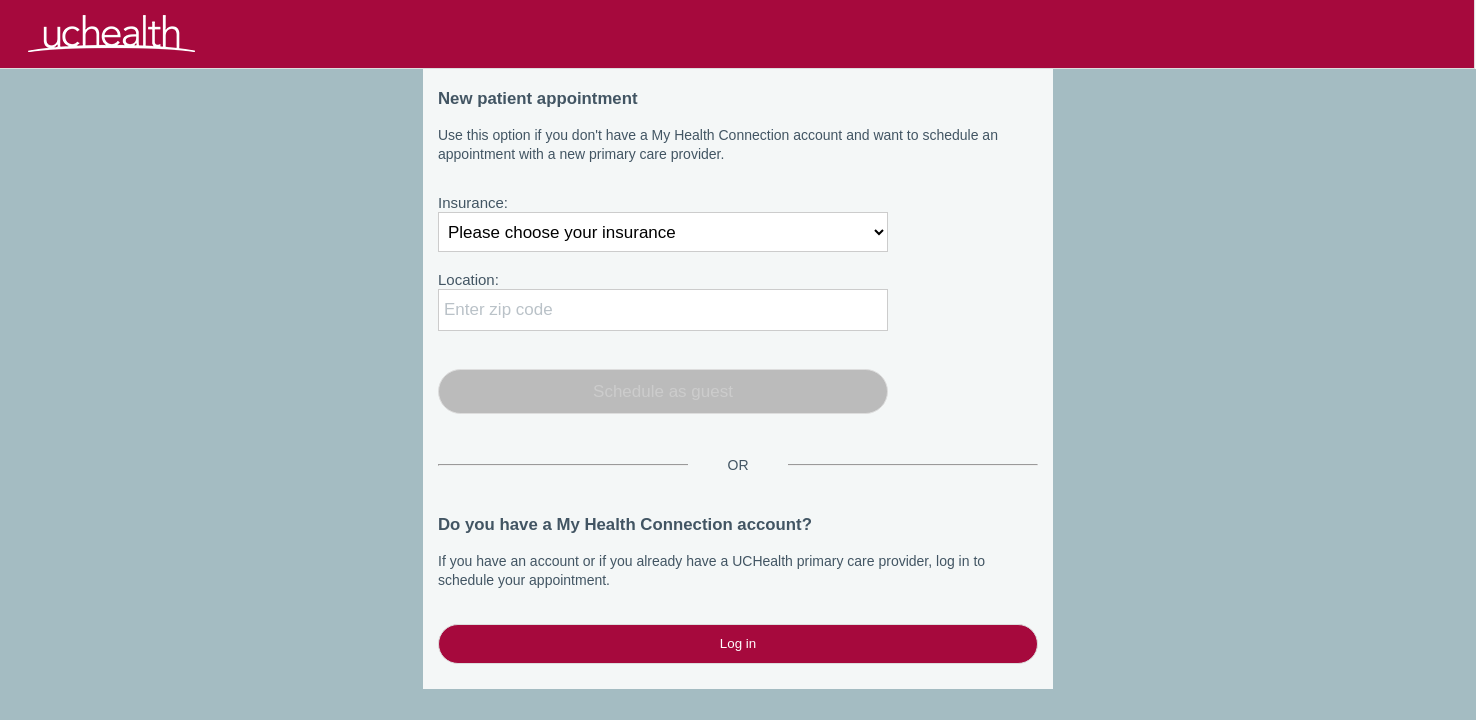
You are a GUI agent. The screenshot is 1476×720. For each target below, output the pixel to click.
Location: (468, 279)
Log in (738, 643)
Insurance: (473, 202)
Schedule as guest (663, 391)
